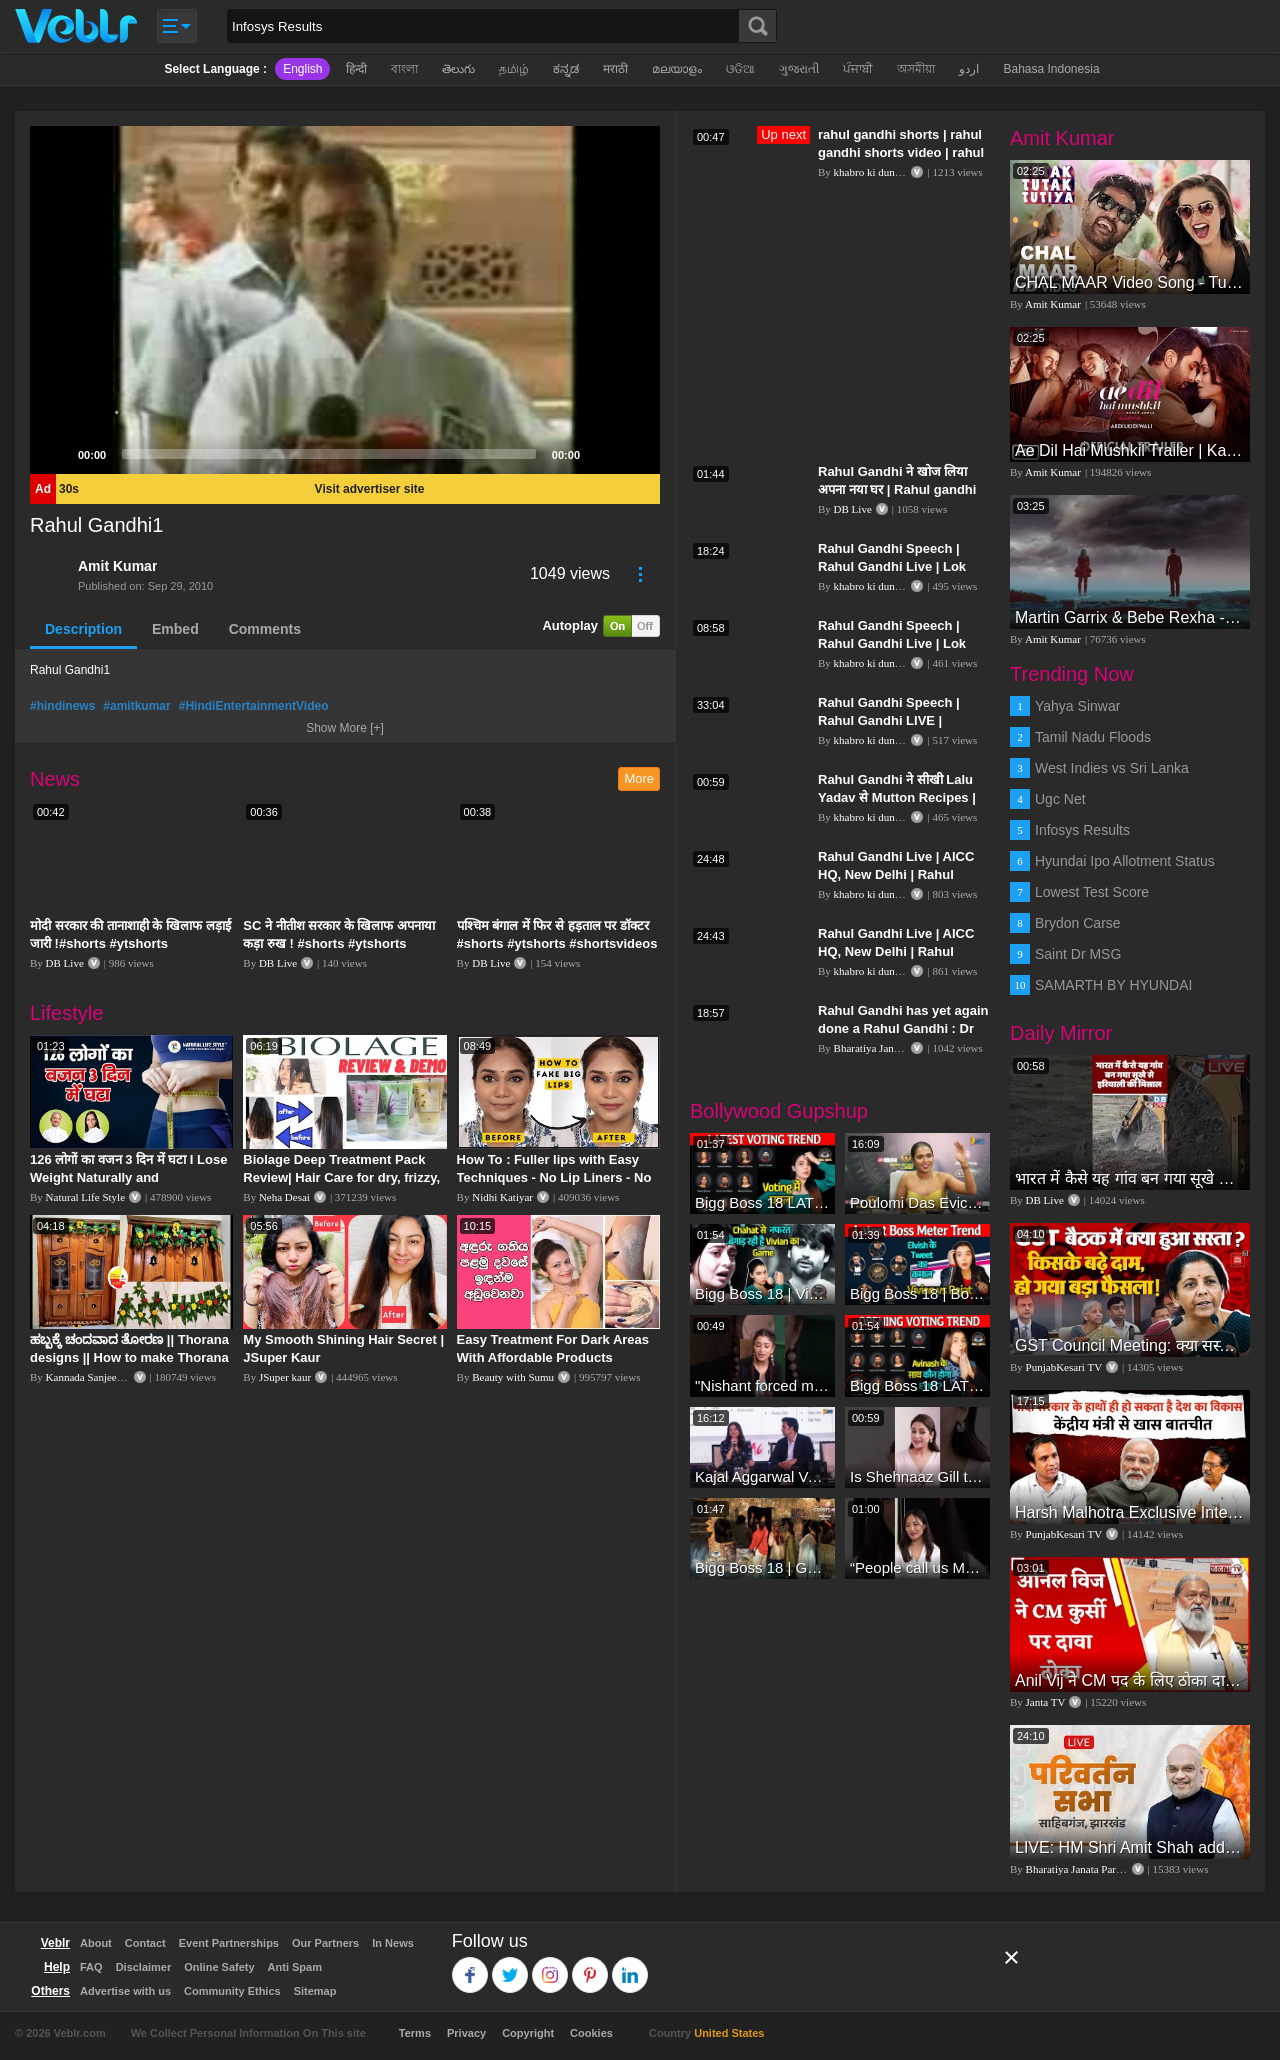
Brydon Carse (1078, 923)
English (302, 69)
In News (393, 1943)
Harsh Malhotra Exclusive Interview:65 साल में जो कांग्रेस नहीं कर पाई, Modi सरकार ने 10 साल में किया (1130, 1512)
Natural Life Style (85, 1197)
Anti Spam (295, 1967)
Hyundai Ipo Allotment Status (1125, 861)
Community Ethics (232, 1991)
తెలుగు (458, 69)
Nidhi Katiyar (502, 1197)
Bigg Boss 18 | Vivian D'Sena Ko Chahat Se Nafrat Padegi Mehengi (762, 1293)
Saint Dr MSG (1078, 954)
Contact (145, 1943)
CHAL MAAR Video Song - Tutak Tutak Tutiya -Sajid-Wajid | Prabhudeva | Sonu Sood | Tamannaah (1130, 282)
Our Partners (325, 1943)
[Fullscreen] (634, 454)
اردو (969, 69)
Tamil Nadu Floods (1093, 737)
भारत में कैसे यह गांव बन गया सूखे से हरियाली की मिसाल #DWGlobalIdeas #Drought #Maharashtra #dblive (1130, 1178)
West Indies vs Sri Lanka (1112, 768)
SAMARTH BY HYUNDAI (1113, 985)
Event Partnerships (229, 1943)
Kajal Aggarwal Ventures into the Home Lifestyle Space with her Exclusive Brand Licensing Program (762, 1476)
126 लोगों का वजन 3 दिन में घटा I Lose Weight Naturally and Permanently (128, 1177)
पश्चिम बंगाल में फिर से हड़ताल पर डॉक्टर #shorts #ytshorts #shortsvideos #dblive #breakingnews (557, 943)
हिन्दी (356, 69)
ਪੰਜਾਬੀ (858, 69)
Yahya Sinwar (1077, 706)
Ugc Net (1060, 799)
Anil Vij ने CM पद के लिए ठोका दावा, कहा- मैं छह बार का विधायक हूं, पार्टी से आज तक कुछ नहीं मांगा (1130, 1680)
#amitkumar (136, 706)
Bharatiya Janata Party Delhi (897, 1048)
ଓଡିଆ (740, 69)
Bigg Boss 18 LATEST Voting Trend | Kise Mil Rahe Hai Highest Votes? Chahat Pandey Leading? (762, 1202)
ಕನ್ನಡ (566, 69)
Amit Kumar (117, 566)
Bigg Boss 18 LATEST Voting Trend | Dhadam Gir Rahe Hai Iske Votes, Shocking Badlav (917, 1385)
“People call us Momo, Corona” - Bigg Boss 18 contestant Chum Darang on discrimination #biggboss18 (917, 1567)
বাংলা (404, 69)
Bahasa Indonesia (1051, 69)
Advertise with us (125, 1991)
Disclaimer (144, 1967)
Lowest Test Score (1092, 892)
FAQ (91, 1967)
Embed (175, 629)
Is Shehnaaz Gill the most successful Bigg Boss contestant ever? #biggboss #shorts (917, 1476)
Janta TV (1046, 1702)
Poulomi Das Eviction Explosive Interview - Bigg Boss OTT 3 (917, 1202)
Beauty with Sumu (513, 1377)
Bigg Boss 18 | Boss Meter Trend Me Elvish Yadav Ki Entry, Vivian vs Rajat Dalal (917, 1293)
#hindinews (62, 706)
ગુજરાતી (799, 69)
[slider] (329, 454)
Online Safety (219, 1967)
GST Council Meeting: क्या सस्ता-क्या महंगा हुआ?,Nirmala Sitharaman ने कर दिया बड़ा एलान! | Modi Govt (1130, 1345)
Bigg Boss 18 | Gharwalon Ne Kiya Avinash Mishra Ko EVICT (762, 1567)
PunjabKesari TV (1064, 1367)
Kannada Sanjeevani (91, 1377)
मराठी (615, 69)
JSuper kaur (285, 1377)
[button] (345, 300)
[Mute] (602, 454)
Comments (265, 629)
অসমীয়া (916, 69)
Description (83, 629)
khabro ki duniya (871, 172)
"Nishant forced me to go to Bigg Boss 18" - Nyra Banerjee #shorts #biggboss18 (762, 1385)
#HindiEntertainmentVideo (254, 706)
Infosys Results (1082, 830)
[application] (345, 300)
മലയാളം (677, 69)
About (96, 1943)
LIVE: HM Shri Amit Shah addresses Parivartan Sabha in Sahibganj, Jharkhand (1130, 1847)
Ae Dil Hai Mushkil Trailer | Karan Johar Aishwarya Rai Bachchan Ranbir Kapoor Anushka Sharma (1130, 450)
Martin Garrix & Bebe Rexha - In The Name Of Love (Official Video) (1130, 617)
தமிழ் (514, 69)
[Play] (56, 454)
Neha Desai (284, 1197)
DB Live (65, 963)
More (639, 778)
